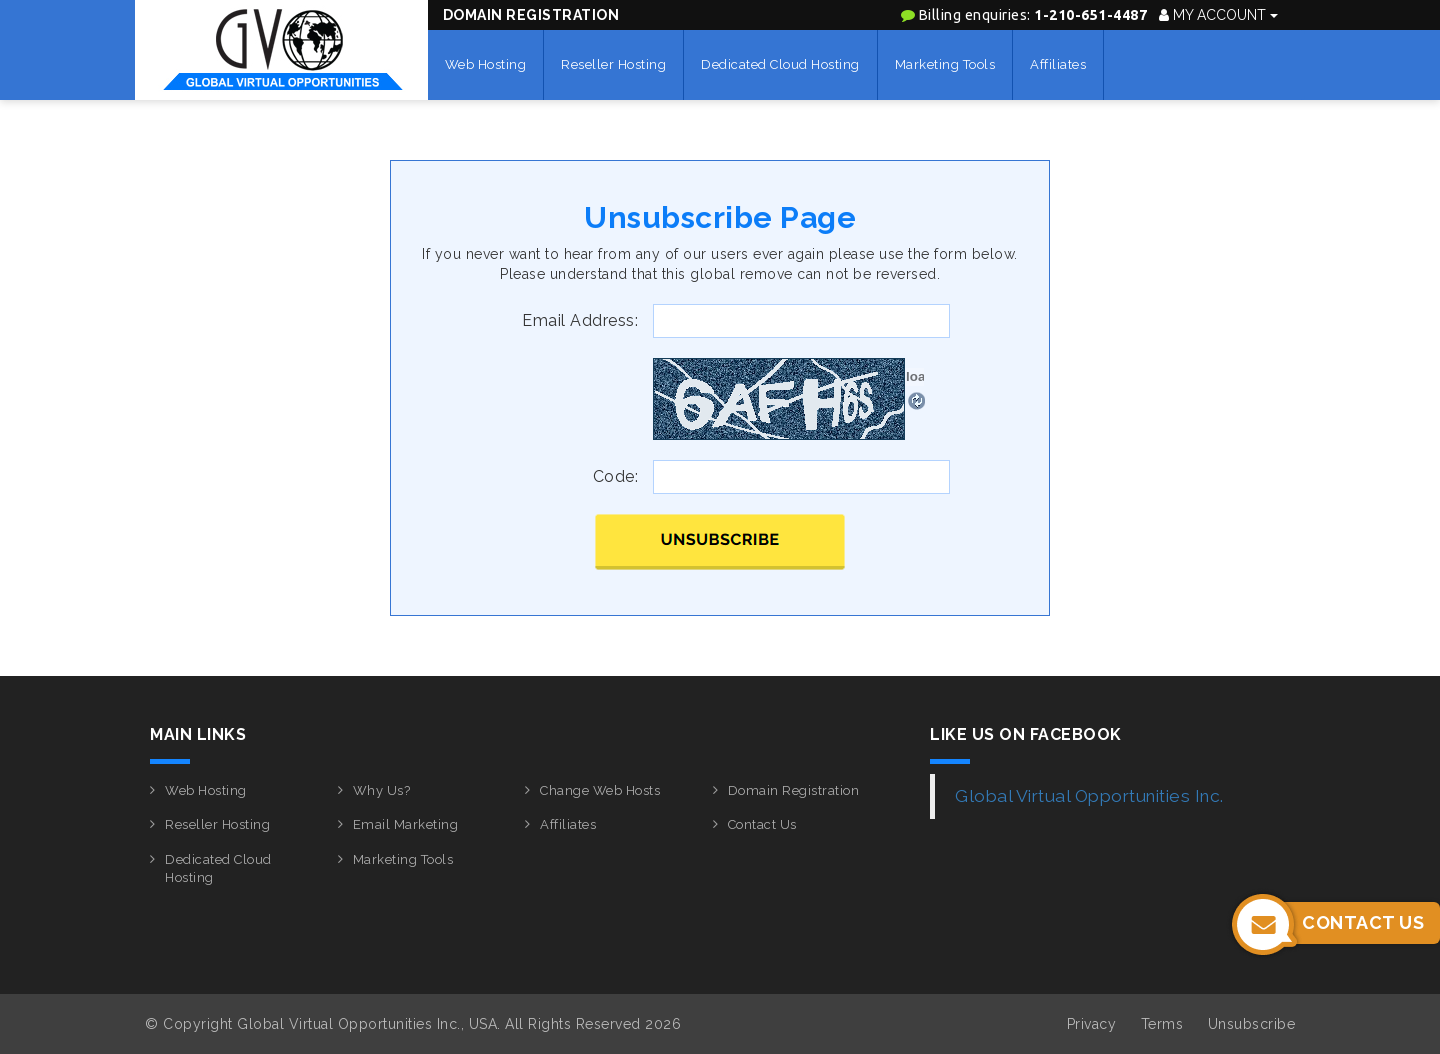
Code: (616, 476)
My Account (1218, 15)
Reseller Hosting (613, 64)
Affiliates (1058, 64)
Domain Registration (531, 15)
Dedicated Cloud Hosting (780, 64)
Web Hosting (486, 64)
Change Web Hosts (600, 790)
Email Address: (580, 320)
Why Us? (382, 790)
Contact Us (762, 824)
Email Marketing (406, 824)
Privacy (1092, 1024)
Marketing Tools (945, 64)
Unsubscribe (1252, 1024)
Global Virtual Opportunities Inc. (1089, 796)
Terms (1162, 1024)
